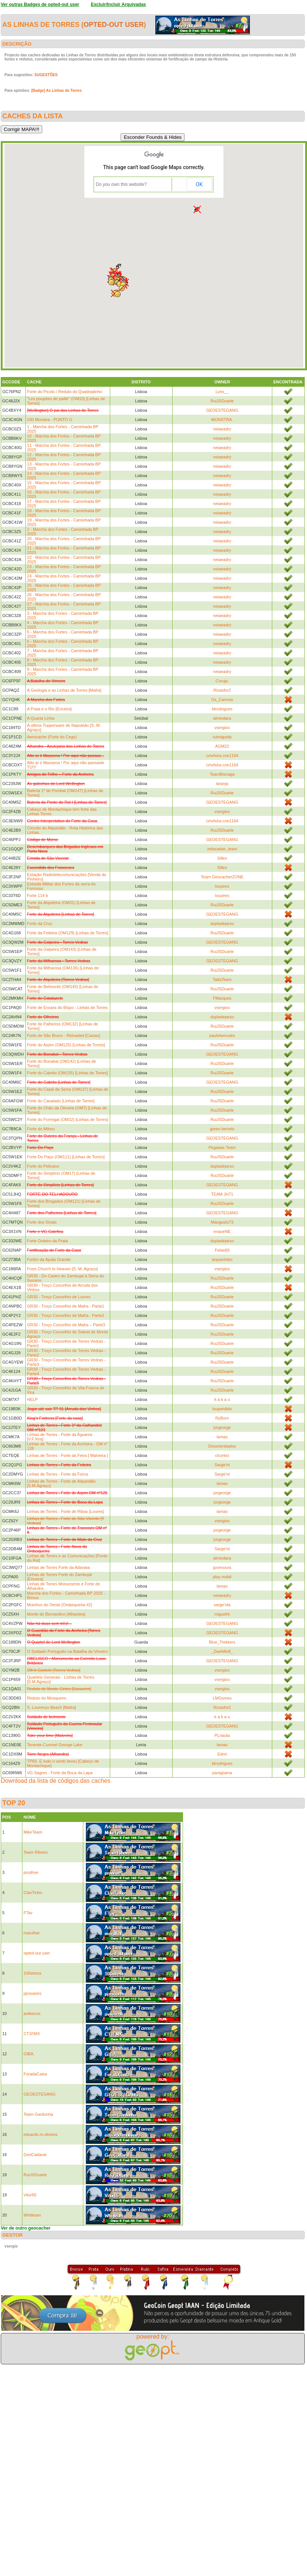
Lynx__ (222, 391)
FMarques (222, 998)
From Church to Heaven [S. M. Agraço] (62, 1269)
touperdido (222, 1409)
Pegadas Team (222, 1147)
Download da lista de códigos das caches (56, 1781)
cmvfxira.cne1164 (222, 755)
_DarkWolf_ (222, 1651)
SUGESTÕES (46, 75)
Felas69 (222, 1250)
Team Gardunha (38, 2114)
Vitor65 (30, 2195)
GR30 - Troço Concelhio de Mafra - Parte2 (65, 1315)
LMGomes (222, 1698)
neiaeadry (222, 429)
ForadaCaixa (35, 2074)
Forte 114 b (37, 895)
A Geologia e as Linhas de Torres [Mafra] (64, 690)
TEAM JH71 (222, 1194)
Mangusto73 (222, 1222)
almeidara (222, 718)
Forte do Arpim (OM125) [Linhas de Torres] (66, 1045)
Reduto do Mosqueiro (46, 1698)
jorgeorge (222, 1427)
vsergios (222, 727)
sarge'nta (222, 1604)
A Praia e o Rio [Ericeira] (49, 709)
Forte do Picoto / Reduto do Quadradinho (64, 391)
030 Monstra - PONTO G (49, 419)
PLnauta (222, 1735)
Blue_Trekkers (222, 1642)
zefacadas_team (222, 849)
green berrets (222, 1129)
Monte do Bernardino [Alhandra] (56, 1614)
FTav (28, 1912)
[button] (111, 282)
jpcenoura (222, 1567)
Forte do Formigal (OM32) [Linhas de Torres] (67, 1119)
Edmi (222, 1754)
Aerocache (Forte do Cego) (52, 737)
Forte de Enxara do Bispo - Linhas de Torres (67, 1007)
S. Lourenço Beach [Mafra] (51, 1707)
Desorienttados (222, 1446)
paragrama (222, 1772)
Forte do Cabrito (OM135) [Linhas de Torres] (67, 1073)
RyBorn (222, 1418)
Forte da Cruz (39, 923)
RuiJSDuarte (222, 401)
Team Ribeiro (36, 1852)
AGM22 (222, 746)
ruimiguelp (222, 737)
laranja (222, 783)
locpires (222, 886)
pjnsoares (32, 1993)
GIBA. (29, 2054)
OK (199, 184)
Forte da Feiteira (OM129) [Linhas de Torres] (67, 933)
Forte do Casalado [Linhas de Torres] (60, 1101)
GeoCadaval (35, 2154)
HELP (32, 1399)
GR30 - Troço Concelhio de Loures (58, 1297)
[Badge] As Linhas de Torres (56, 90)
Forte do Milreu (41, 1129)
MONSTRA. (222, 419)
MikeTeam (33, 1832)
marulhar (32, 1933)
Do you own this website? (121, 184)
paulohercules (222, 1035)
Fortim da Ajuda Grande (49, 1259)
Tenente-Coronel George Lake (54, 1744)
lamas (222, 1437)
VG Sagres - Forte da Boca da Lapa (60, 1772)
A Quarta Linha (40, 718)
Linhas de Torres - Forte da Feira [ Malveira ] (67, 1455)
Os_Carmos (222, 699)
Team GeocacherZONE (222, 877)
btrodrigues (222, 709)
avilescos (32, 2013)
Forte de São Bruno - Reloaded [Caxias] (63, 1035)
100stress (32, 1973)
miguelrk (222, 1614)
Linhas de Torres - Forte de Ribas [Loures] (65, 1511)
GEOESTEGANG (222, 410)
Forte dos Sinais (41, 1222)
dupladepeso (222, 923)
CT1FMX (32, 2033)
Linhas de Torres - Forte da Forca (57, 1474)
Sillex (222, 858)
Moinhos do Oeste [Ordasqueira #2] (59, 1604)
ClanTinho (33, 1892)
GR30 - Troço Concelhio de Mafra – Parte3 (66, 1325)
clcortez (222, 1455)
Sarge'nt (222, 1465)
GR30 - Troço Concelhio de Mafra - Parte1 (65, 1306)
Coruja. (222, 681)
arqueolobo (222, 1259)
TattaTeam (222, 979)
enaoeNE (222, 1231)
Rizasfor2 (222, 690)
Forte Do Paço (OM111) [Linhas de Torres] (66, 1157)
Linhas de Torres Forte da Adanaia (58, 1567)
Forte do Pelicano (43, 1166)
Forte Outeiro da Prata (47, 1241)
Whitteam (32, 2215)
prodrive (31, 1872)
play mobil (222, 1576)
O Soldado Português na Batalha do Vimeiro (67, 1651)
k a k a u (222, 1399)
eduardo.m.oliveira (41, 2134)
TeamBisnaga (222, 774)
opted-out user (114, 24)
